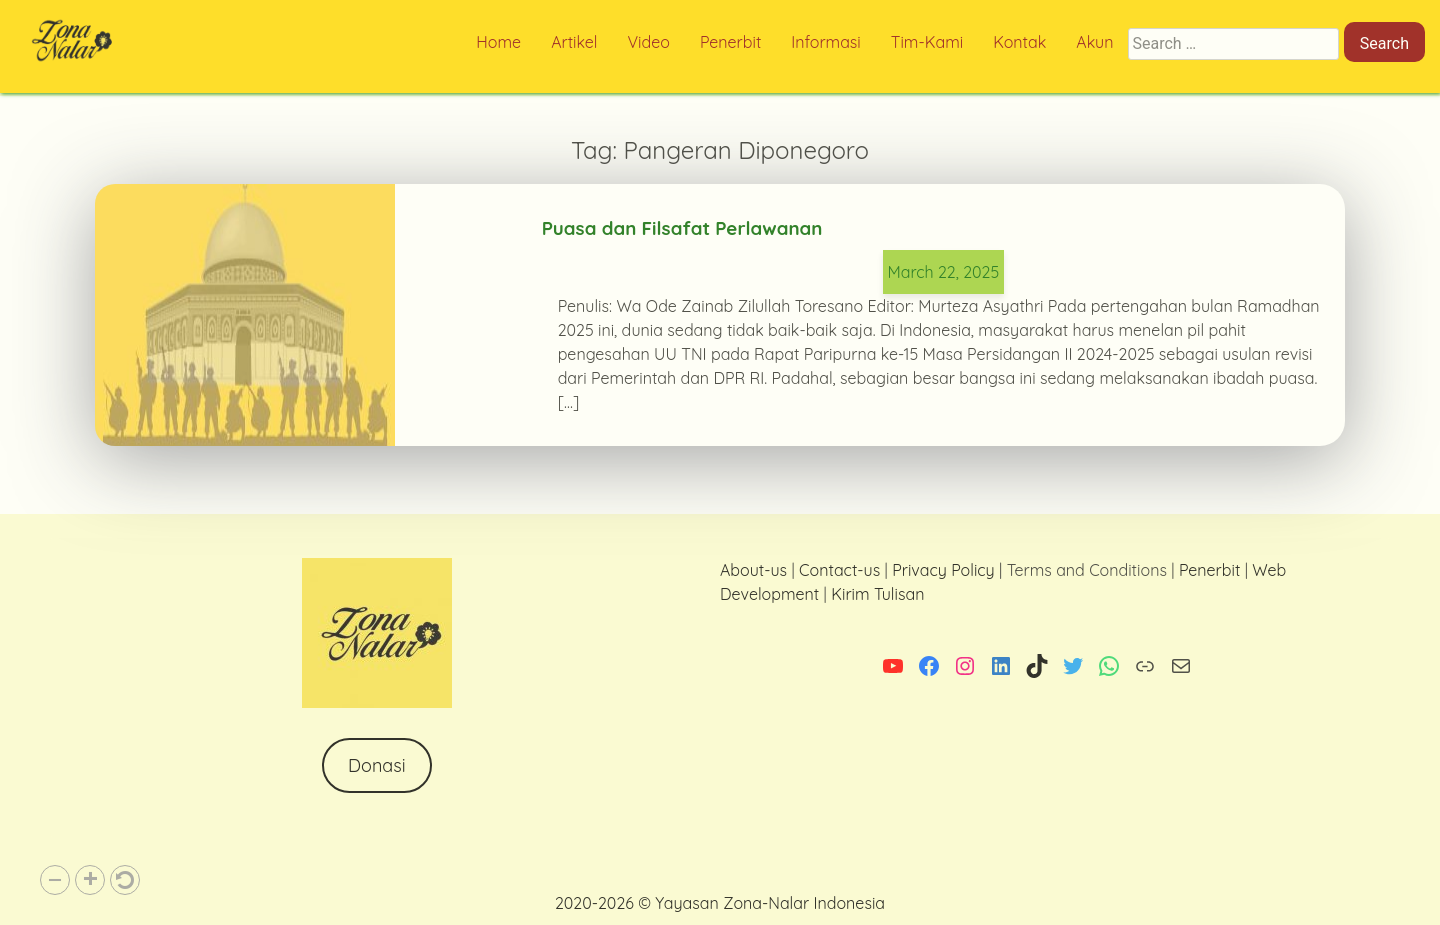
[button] (55, 880)
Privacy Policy (943, 570)
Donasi (377, 765)
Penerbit (1209, 570)
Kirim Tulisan (877, 594)
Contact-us (839, 570)
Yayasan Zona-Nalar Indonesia (770, 903)
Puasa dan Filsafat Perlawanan (682, 228)
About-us (753, 570)
